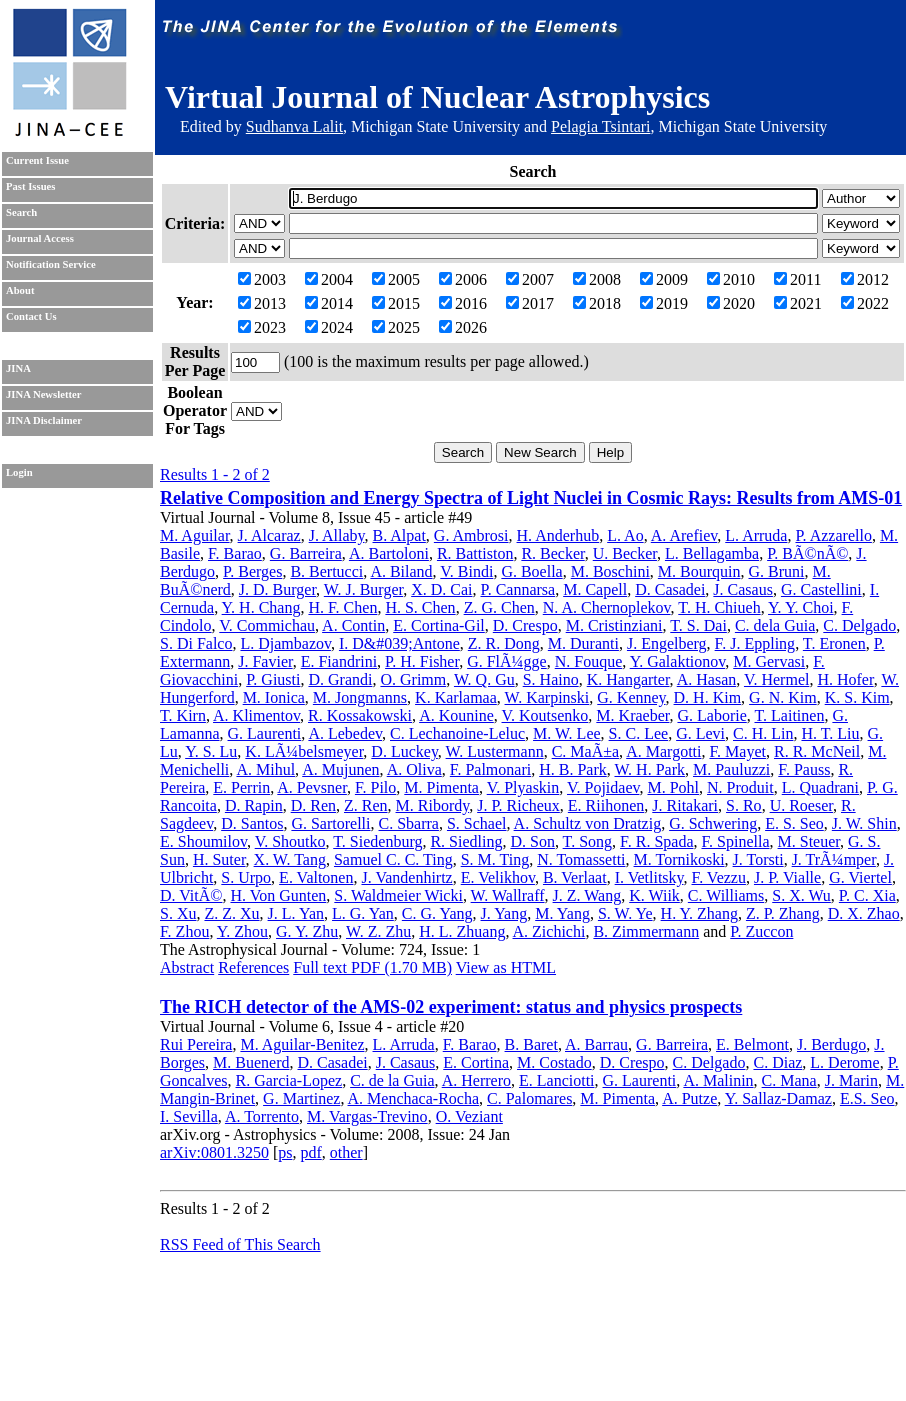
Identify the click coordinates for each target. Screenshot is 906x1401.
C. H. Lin (763, 733)
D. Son (532, 841)
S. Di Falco (196, 643)
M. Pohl (673, 787)
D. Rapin (254, 805)
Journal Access (40, 238)
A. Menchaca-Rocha (414, 1098)
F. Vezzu (719, 877)
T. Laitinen (789, 715)
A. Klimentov (256, 715)
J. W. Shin (864, 823)
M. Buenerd (251, 1062)
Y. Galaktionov (678, 661)
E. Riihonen (606, 805)
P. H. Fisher (422, 661)
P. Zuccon (761, 931)
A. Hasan (707, 679)
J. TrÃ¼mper (834, 859)
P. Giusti (273, 679)
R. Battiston (475, 553)
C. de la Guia (392, 1080)
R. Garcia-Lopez (289, 1080)
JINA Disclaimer (44, 420)
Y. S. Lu (211, 751)
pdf (310, 1152)
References (253, 967)
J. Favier (265, 661)
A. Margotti (663, 751)
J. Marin (851, 1080)
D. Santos (252, 823)
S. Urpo (246, 877)
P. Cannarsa (518, 589)
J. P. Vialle (787, 877)
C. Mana (789, 1080)
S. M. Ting (495, 859)
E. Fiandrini (339, 661)
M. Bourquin (699, 571)
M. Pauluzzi (731, 769)
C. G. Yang (437, 913)
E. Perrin (241, 787)
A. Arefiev (684, 535)
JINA (18, 368)
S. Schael (477, 823)
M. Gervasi (769, 661)
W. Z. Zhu (378, 931)
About (20, 290)
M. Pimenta (441, 787)
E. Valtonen (316, 877)
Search (21, 212)
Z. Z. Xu (231, 913)
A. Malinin (718, 1080)
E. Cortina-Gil (439, 625)
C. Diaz (777, 1062)
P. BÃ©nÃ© (807, 553)
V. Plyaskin (523, 787)
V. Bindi (466, 571)
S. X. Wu (801, 895)
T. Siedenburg (377, 841)
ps (285, 1152)
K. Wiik (654, 895)
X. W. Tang (290, 859)
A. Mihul (265, 769)
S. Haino (551, 679)
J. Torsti (758, 859)
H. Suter (219, 859)
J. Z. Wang (587, 895)
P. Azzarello (833, 535)
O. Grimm (413, 679)
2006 (463, 279)
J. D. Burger (277, 589)
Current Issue (37, 160)
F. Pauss (804, 769)
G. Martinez (301, 1098)
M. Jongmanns (360, 697)
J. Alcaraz (269, 535)
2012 (865, 279)
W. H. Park (649, 769)
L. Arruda (756, 535)
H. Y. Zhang (699, 913)
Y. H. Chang (261, 607)
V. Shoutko (290, 841)
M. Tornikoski (679, 859)
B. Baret (531, 1044)
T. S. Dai (698, 625)
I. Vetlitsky (649, 877)
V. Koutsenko (545, 715)
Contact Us (31, 316)
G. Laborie (711, 715)
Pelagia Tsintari (600, 126)
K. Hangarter (628, 679)
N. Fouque (589, 661)
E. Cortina (476, 1062)
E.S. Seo (867, 1098)
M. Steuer (809, 841)
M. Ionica (274, 697)
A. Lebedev (345, 733)
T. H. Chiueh (719, 607)
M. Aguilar (195, 535)
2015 (396, 303)
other (346, 1152)
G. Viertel (860, 877)
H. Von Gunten (278, 895)
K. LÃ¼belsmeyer (304, 751)
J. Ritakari (685, 805)
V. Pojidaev (603, 787)
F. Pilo (375, 787)
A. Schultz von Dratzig (588, 823)
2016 (463, 303)
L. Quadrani (820, 787)
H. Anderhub (558, 535)
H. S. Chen (420, 607)
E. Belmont (752, 1044)
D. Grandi (340, 679)
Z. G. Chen (499, 607)
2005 (396, 279)
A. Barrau (596, 1044)
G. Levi (700, 733)
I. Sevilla (189, 1116)
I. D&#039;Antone (399, 643)
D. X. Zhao (864, 913)
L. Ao (625, 535)
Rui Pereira (196, 1044)
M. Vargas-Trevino (367, 1116)
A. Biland (401, 571)
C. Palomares (529, 1098)
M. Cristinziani (614, 625)
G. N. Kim (783, 697)
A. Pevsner (312, 787)
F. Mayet (737, 751)
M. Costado (554, 1062)
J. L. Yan (296, 913)
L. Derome (844, 1062)
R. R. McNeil (817, 751)
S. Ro (744, 805)
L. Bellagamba (712, 553)
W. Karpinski (547, 697)
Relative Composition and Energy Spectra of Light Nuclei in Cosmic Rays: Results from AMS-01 (531, 498)
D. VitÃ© (191, 895)
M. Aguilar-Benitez (302, 1044)
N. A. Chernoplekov (607, 607)
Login (19, 472)
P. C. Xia (867, 895)
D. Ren (313, 805)
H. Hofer (845, 679)
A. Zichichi (549, 931)
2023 (262, 327)
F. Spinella (735, 841)
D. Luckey (404, 751)
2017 (530, 303)
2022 (865, 303)
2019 (664, 303)
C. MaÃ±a (585, 751)
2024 (329, 327)
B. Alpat (399, 535)
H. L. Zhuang (462, 931)
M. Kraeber (632, 715)
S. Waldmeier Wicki (398, 895)
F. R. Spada (656, 841)
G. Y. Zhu (307, 931)
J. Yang (504, 913)
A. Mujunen (340, 769)
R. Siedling (466, 841)
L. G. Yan (363, 913)
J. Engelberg (667, 643)
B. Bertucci (326, 571)
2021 (798, 303)
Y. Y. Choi (801, 607)
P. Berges (252, 571)
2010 (731, 279)
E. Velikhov (498, 877)
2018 (597, 303)
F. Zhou (184, 931)
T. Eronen (834, 643)
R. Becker (552, 553)
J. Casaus (743, 589)
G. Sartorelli (330, 823)
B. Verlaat (575, 877)
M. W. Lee (567, 733)
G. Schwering (713, 823)
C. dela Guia (775, 625)
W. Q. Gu (484, 679)
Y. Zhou (242, 931)
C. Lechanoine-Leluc (457, 733)
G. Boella (531, 571)
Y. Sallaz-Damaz (778, 1098)
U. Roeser (801, 805)
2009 (664, 279)
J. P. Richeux (518, 805)
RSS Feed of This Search (240, 1244)
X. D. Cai (441, 589)
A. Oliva (414, 769)
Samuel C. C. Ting (393, 859)
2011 (797, 279)
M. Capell (595, 589)
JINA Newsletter (43, 394)
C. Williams (726, 895)
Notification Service (51, 264)
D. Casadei (670, 589)
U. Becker (625, 553)
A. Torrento (262, 1116)
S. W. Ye (625, 913)
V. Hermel (776, 679)
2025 (396, 327)
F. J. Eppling (755, 643)
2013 (262, 303)
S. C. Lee (639, 733)
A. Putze (689, 1098)
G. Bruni (777, 571)
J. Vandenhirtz (406, 877)
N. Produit (740, 787)
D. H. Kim (708, 697)
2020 (731, 303)
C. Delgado (859, 625)
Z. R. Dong (504, 643)
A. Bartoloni (389, 553)
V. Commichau (267, 625)
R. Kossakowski (360, 715)
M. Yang (562, 913)
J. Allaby (337, 535)
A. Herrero (476, 1080)
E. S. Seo (794, 823)
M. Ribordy (433, 805)
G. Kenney (631, 697)
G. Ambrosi (471, 535)
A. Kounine (456, 715)
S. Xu (178, 913)
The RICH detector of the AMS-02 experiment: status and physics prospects (451, 1007)
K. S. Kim (857, 697)
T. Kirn (183, 715)
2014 (329, 303)
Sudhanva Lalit (294, 126)
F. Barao (235, 553)
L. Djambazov (285, 643)
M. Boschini (610, 571)
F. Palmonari (490, 769)
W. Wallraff (508, 895)
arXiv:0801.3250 (214, 1152)
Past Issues (30, 186)
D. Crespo (525, 625)
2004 (329, 279)
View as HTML (506, 967)
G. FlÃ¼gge (507, 661)
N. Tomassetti (581, 859)
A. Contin (353, 625)
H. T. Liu (830, 733)
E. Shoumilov (203, 841)
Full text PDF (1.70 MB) (372, 967)
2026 (463, 327)
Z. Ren (366, 805)
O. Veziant (469, 1116)
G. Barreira (306, 553)
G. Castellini (821, 589)
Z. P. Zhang (783, 913)
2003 (262, 279)
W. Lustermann (495, 751)
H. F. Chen (342, 607)
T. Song (587, 841)
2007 (530, 279)
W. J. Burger (363, 589)
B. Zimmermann (646, 931)
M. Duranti (583, 643)
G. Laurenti (265, 733)
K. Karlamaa (456, 697)
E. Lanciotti (557, 1080)
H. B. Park (573, 769)
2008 (597, 279)
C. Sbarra (409, 823)
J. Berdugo (831, 1044)
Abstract (187, 967)
